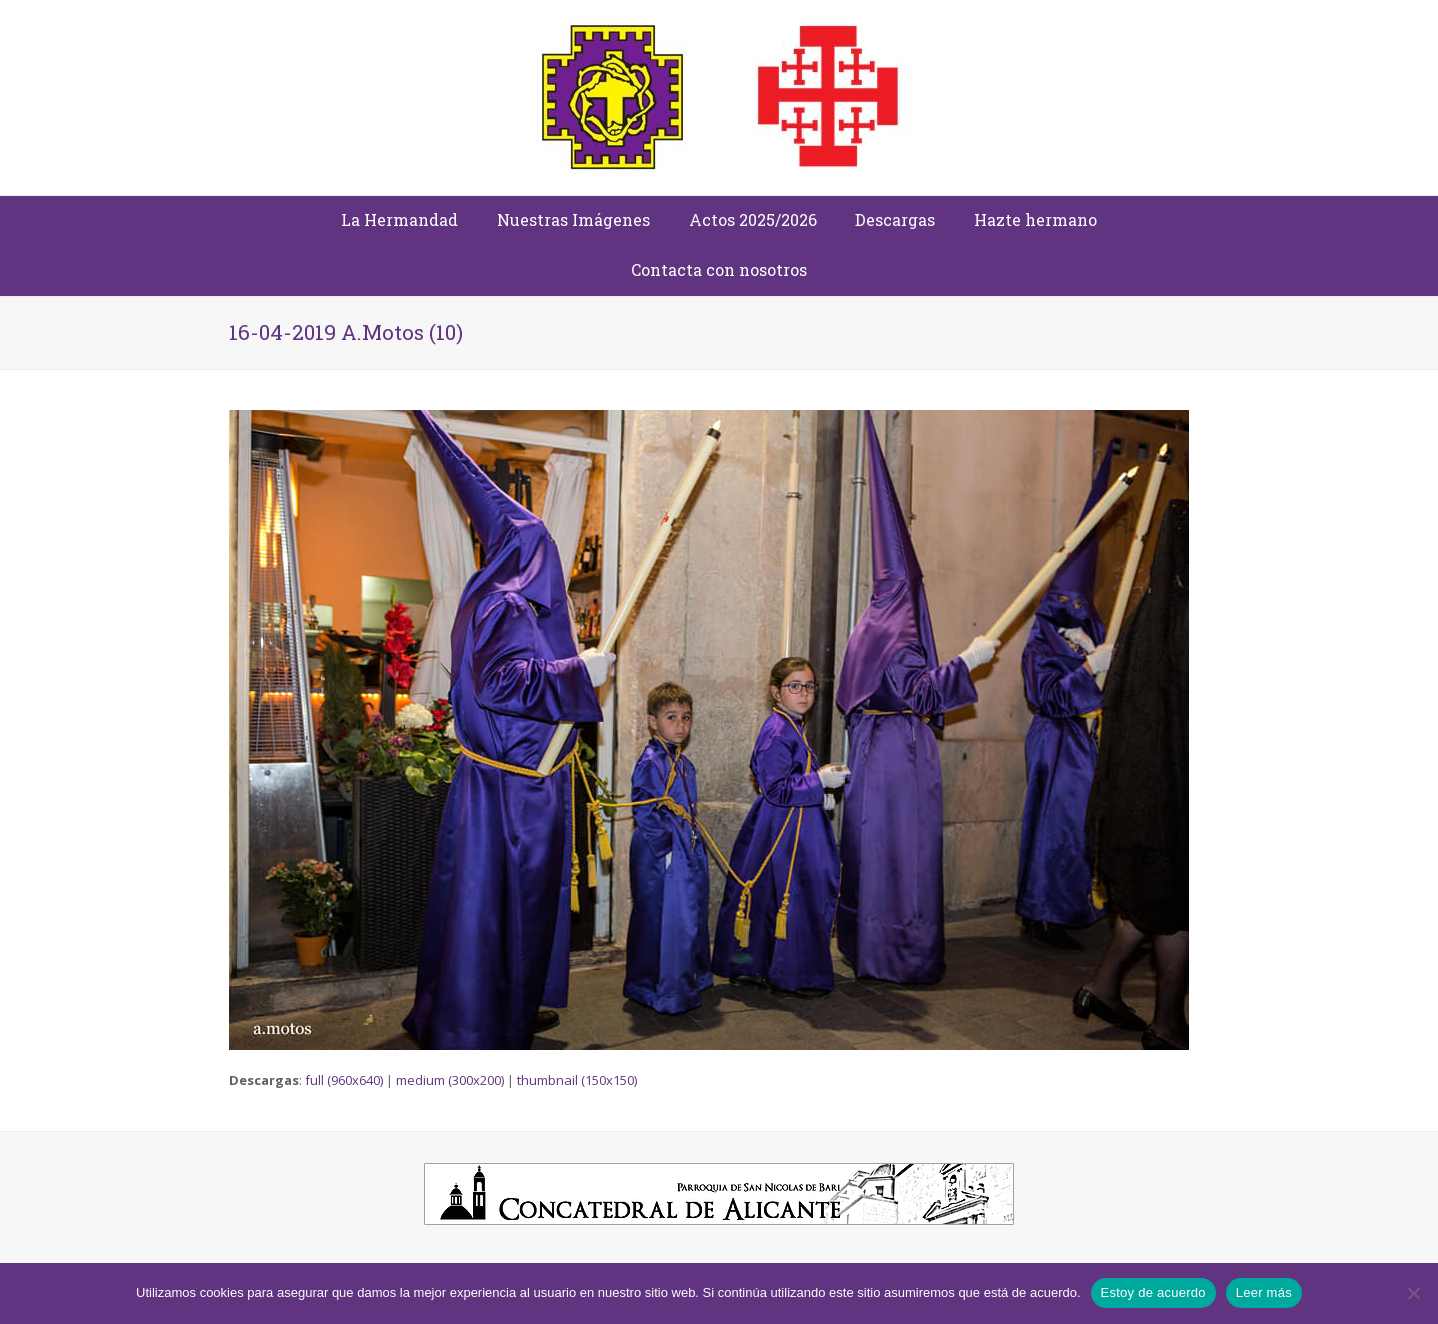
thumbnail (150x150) (577, 1080)
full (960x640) (344, 1080)
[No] (1413, 1293)
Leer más (1264, 1292)
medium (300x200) (450, 1080)
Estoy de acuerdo (1153, 1292)
